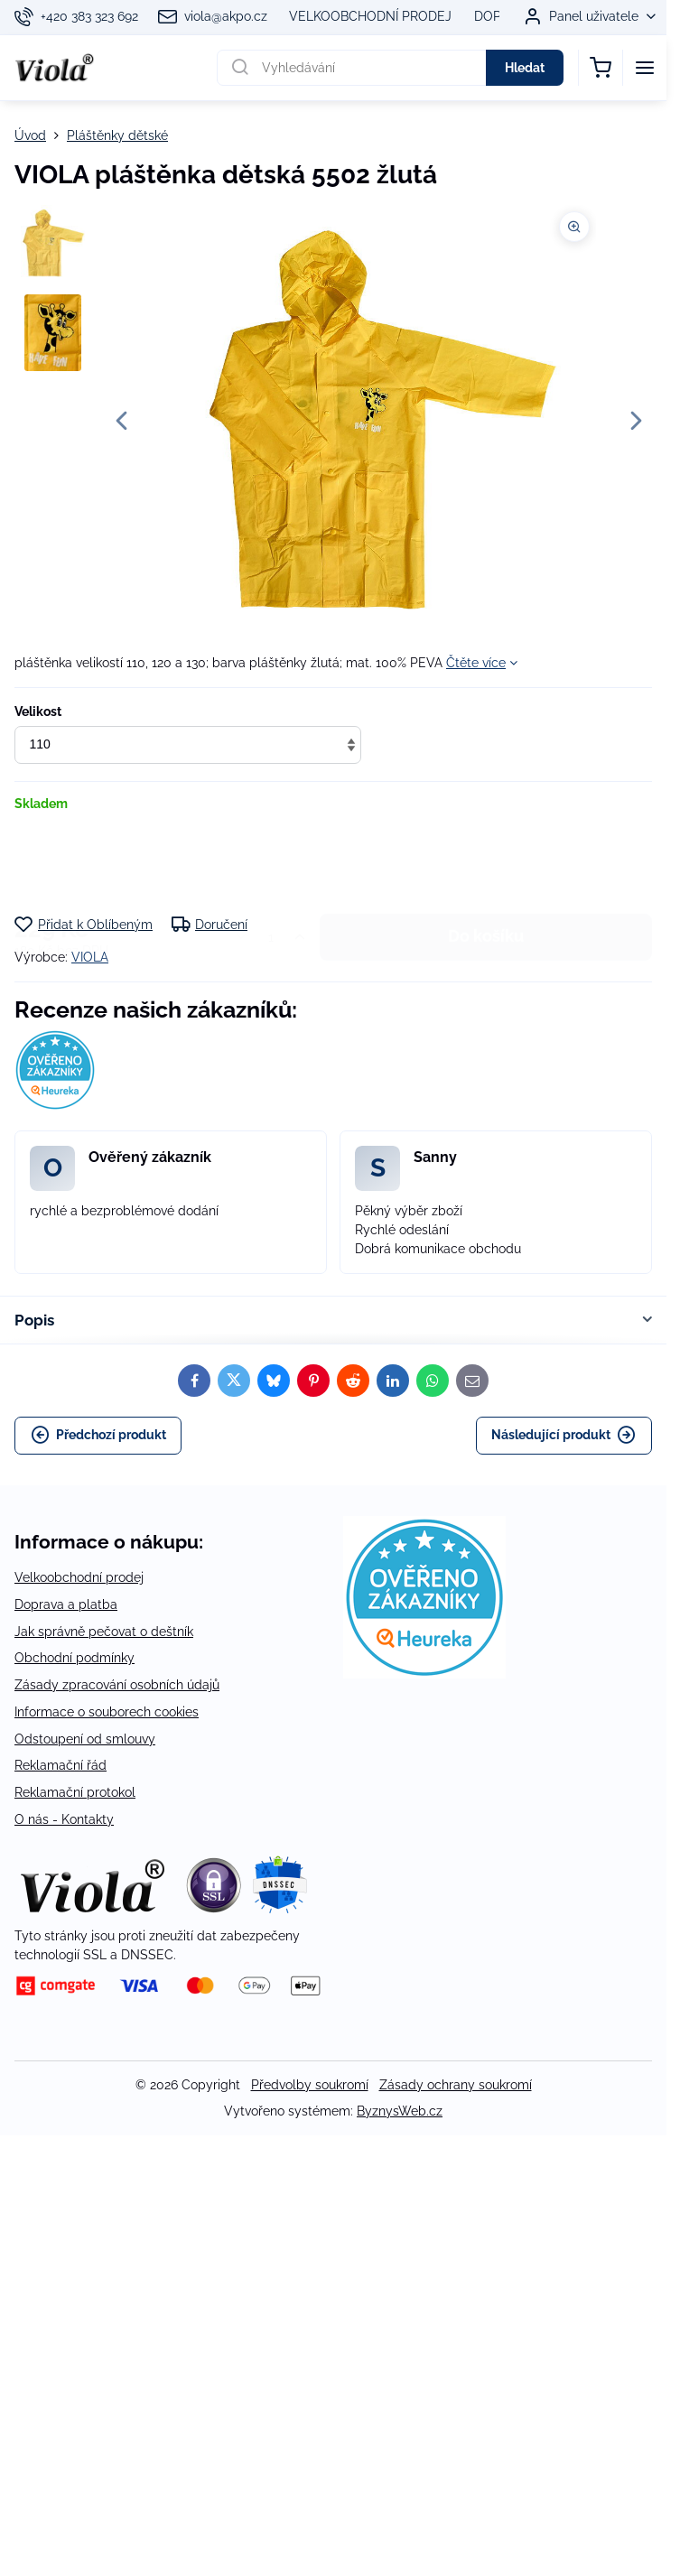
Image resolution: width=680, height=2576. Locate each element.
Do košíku (486, 863)
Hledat (525, 67)
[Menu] (644, 68)
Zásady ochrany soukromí (455, 2085)
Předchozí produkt (98, 1435)
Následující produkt (563, 1435)
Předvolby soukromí (309, 2085)
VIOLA (89, 957)
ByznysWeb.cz (399, 2111)
